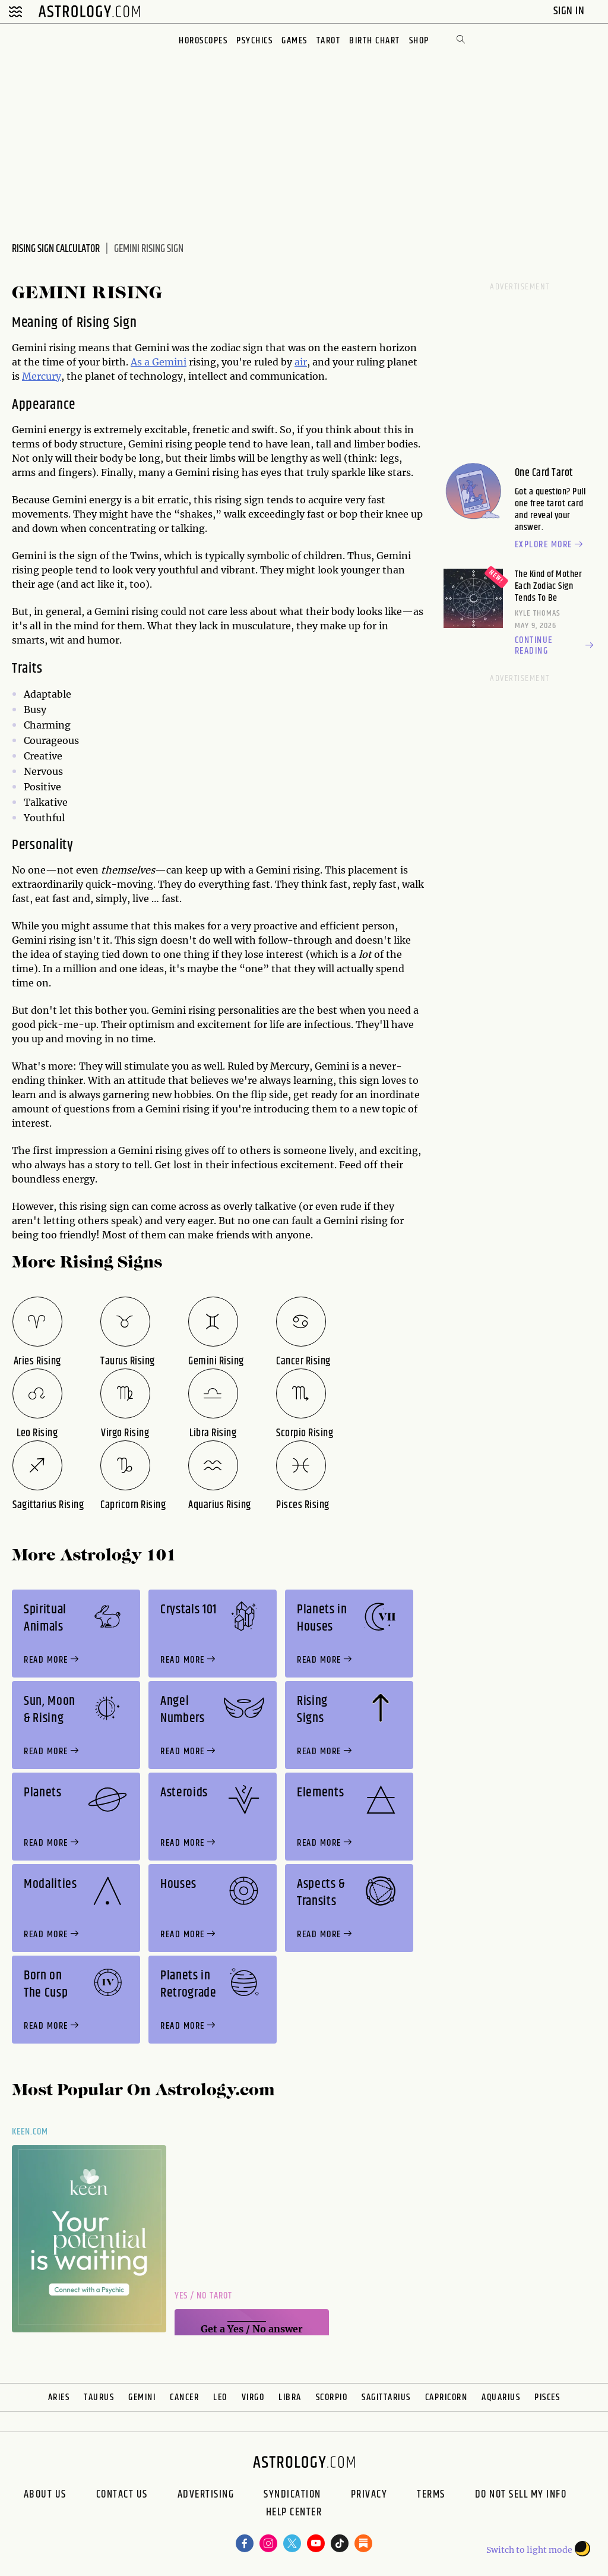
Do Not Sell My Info (521, 2495)
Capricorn (446, 2397)
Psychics (254, 40)
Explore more (550, 545)
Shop (419, 40)
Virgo (253, 2397)
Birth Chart (374, 40)
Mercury (41, 376)
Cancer (184, 2397)
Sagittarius (386, 2397)
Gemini (169, 362)
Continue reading (555, 646)
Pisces (547, 2397)
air (300, 362)
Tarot (328, 40)
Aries (59, 2397)
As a (141, 362)
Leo (220, 2397)
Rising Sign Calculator (56, 249)
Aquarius (501, 2397)
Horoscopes (203, 40)
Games (294, 40)
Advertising (206, 2495)
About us (45, 2495)
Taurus (99, 2397)
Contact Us (122, 2495)
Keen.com (30, 2131)
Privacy (369, 2495)
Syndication (292, 2495)
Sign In (570, 11)
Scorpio (332, 2397)
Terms (431, 2495)
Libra (290, 2397)
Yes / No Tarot (203, 2295)
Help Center (294, 2513)
